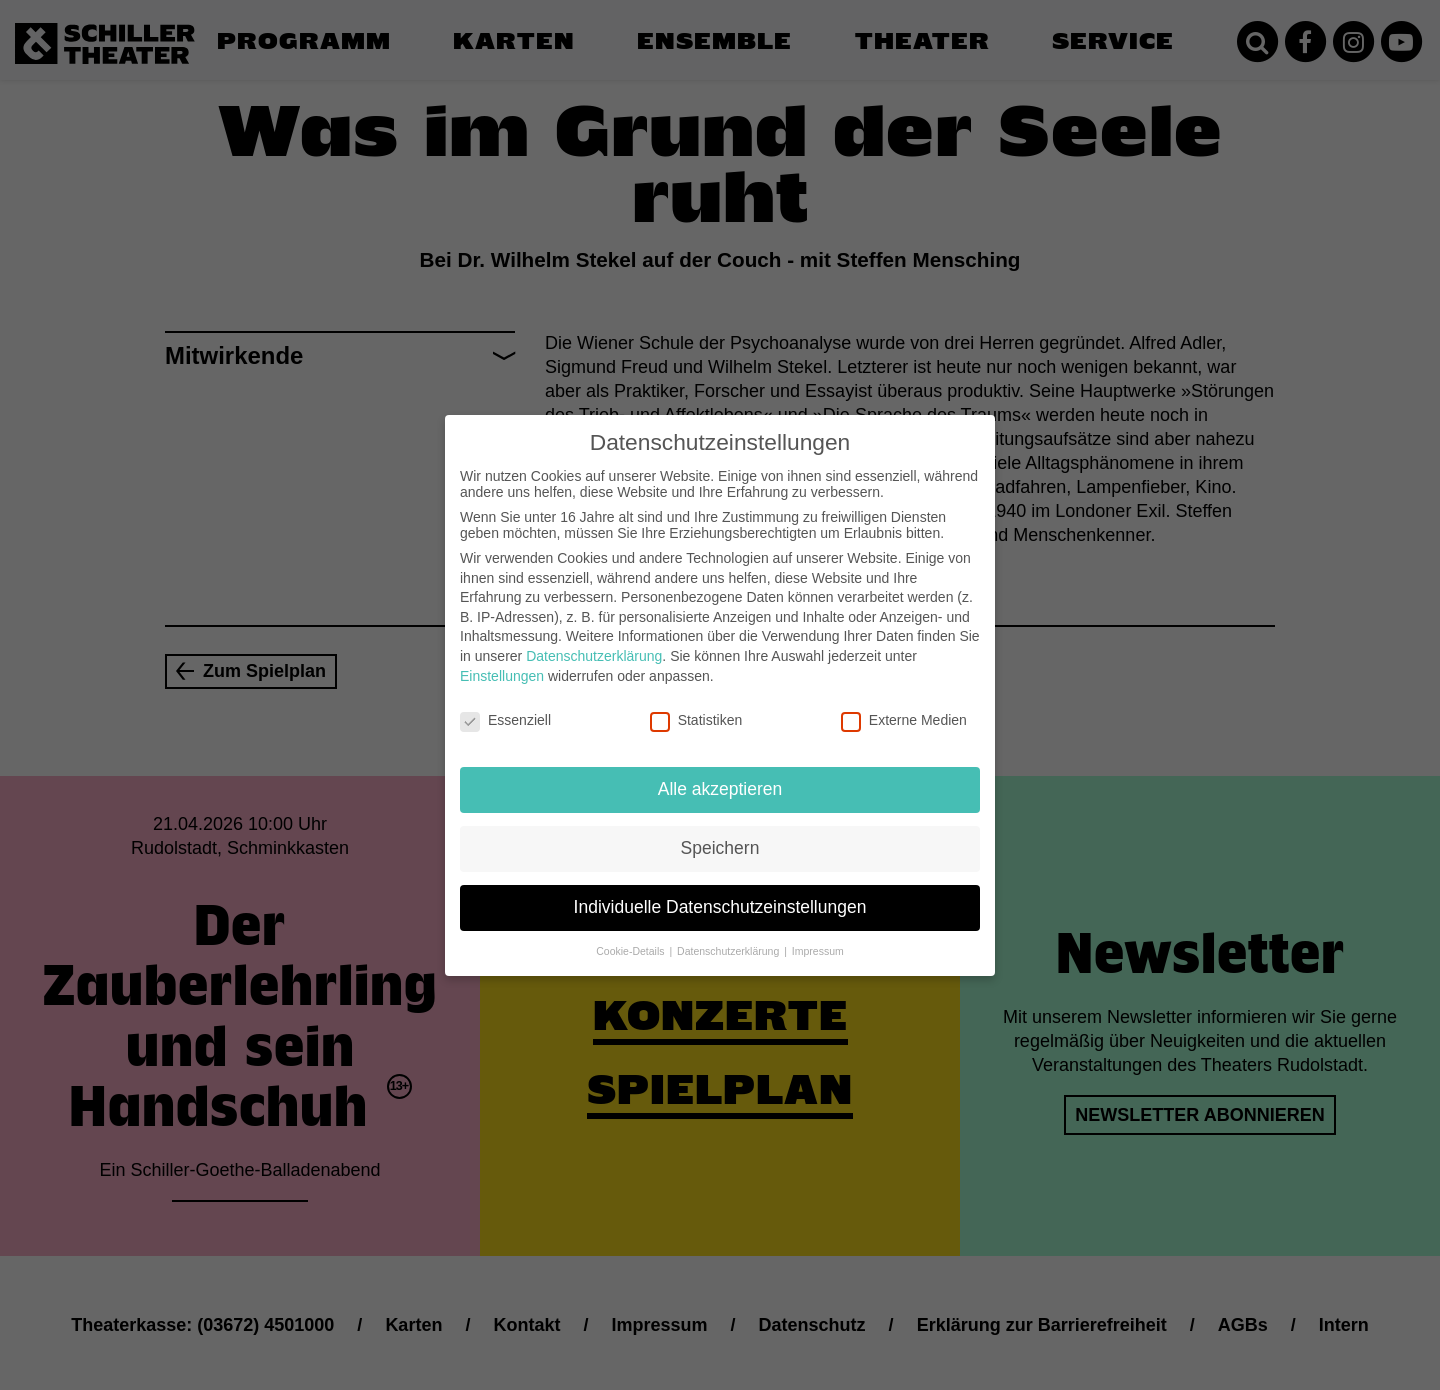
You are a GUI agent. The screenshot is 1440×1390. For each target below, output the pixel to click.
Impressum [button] (818, 935)
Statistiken (696, 704)
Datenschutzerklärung (594, 640)
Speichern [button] (720, 832)
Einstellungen (502, 659)
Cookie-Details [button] (631, 935)
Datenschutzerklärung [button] (729, 935)
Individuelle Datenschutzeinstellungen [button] (720, 891)
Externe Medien (904, 704)
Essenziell (505, 704)
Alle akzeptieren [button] (720, 773)
